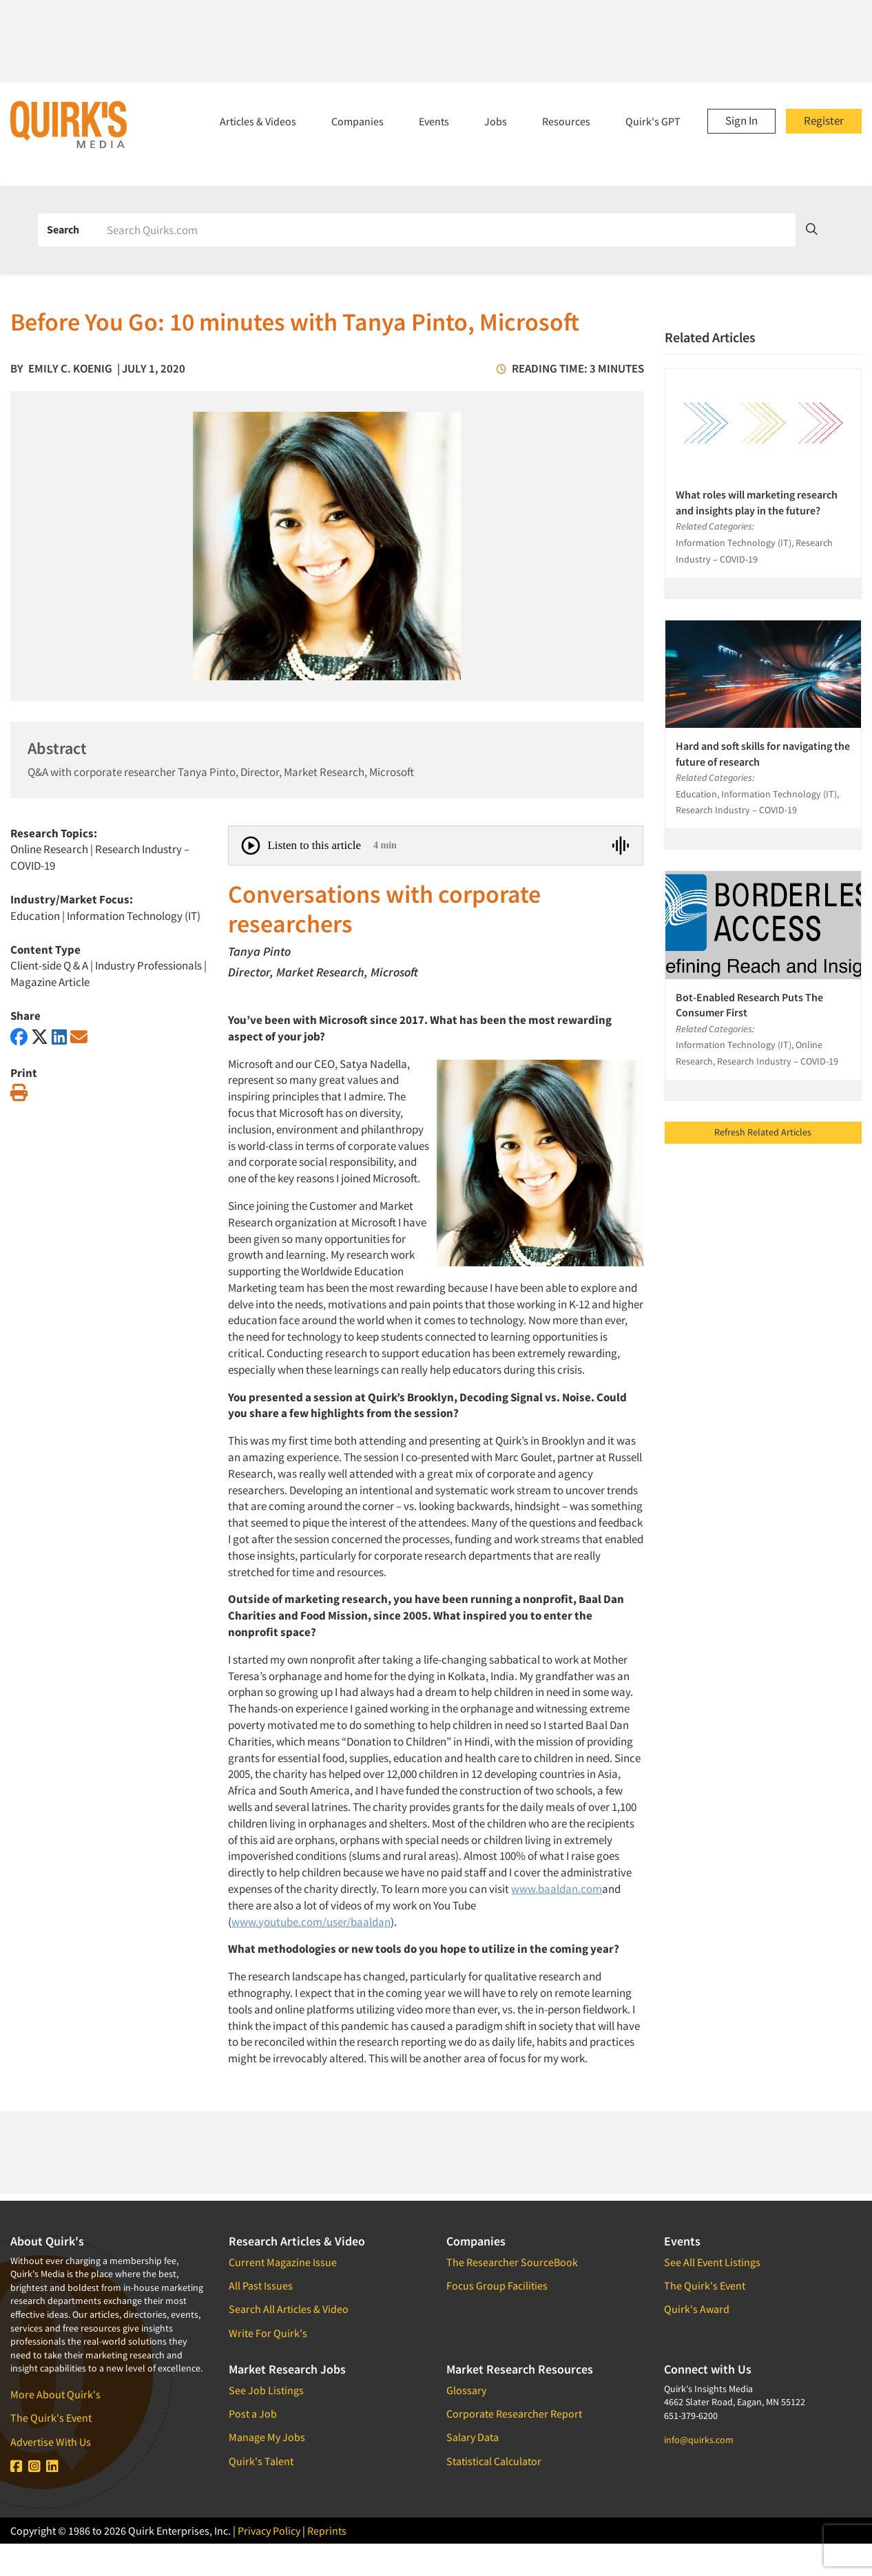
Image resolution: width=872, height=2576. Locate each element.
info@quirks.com (699, 2439)
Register (824, 120)
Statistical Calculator (493, 2461)
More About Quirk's (55, 2394)
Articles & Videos (258, 121)
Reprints (326, 2530)
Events (434, 121)
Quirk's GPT (653, 121)
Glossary (466, 2390)
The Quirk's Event (51, 2418)
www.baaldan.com (556, 1888)
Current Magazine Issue (283, 2262)
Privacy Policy (269, 2530)
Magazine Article (50, 981)
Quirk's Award (696, 2309)
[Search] (446, 230)
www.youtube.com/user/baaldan (311, 1921)
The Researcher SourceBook (512, 2262)
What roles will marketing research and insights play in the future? (757, 502)
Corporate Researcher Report (514, 2413)
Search (63, 229)
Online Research (49, 849)
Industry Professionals (148, 965)
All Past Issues (261, 2285)
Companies (357, 121)
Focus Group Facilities (497, 2285)
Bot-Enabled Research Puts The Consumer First (749, 1004)
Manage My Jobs (267, 2437)
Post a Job (253, 2413)
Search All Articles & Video (289, 2309)
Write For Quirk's (268, 2333)
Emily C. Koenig (70, 368)
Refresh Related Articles (762, 1132)
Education (35, 915)
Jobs (495, 121)
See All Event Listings (712, 2262)
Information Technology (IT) (133, 915)
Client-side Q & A (49, 965)
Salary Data (472, 2437)
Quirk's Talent (261, 2461)
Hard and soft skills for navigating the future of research (763, 753)
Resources (566, 121)
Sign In (741, 120)
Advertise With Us (50, 2442)
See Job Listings (266, 2390)
